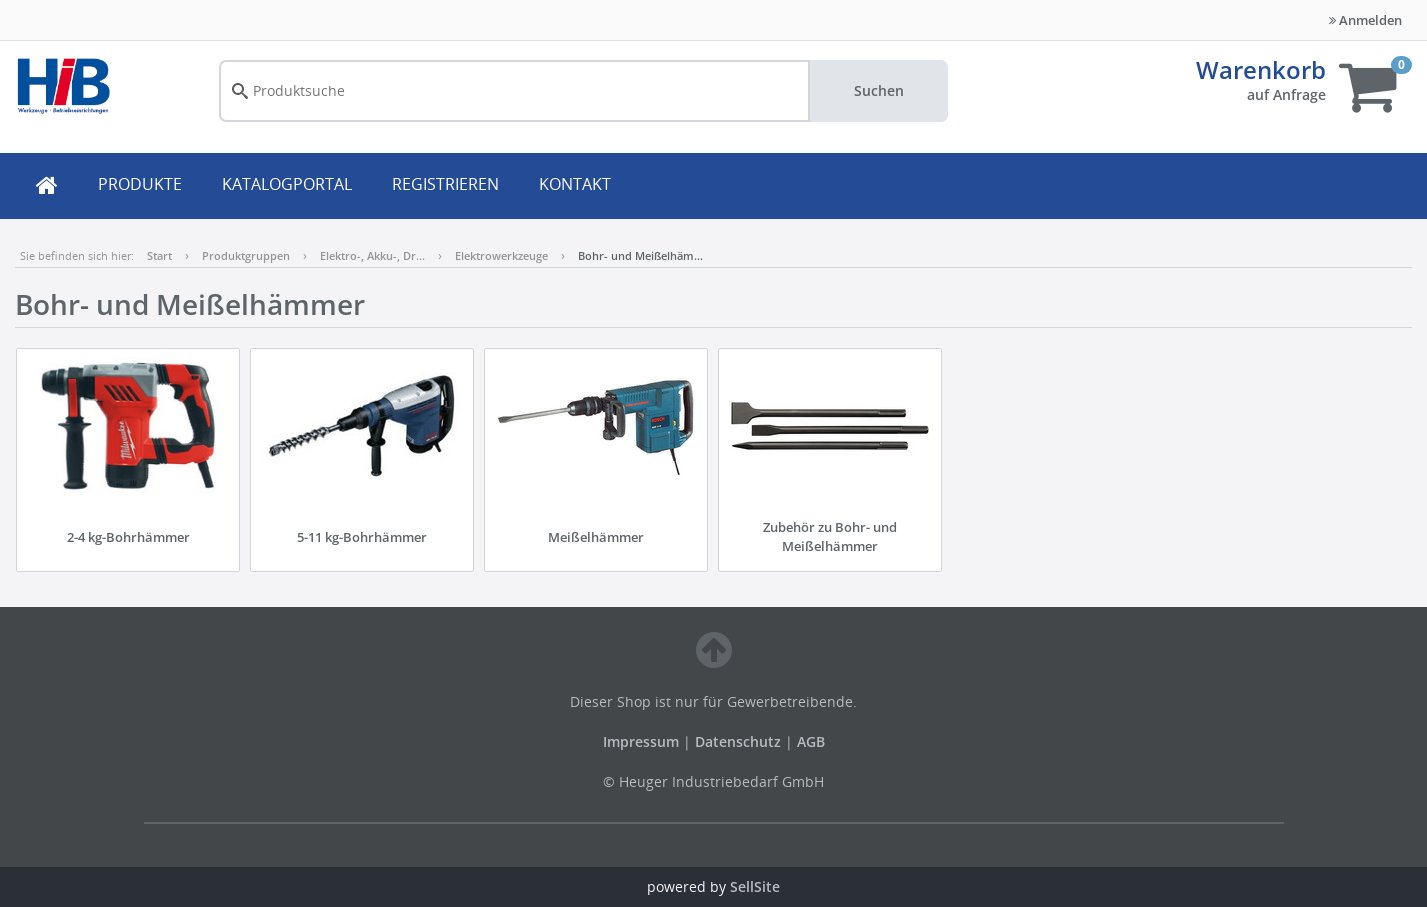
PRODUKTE (140, 184)
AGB (811, 741)
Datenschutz (738, 741)
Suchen (879, 90)
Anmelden (1365, 20)
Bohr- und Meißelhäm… (640, 255)
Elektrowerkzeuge (501, 255)
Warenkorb (1261, 69)
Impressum (643, 741)
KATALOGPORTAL (287, 184)
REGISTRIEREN (445, 184)
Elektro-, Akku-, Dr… (372, 255)
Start (159, 255)
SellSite (755, 886)
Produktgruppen (246, 255)
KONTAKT (575, 184)
